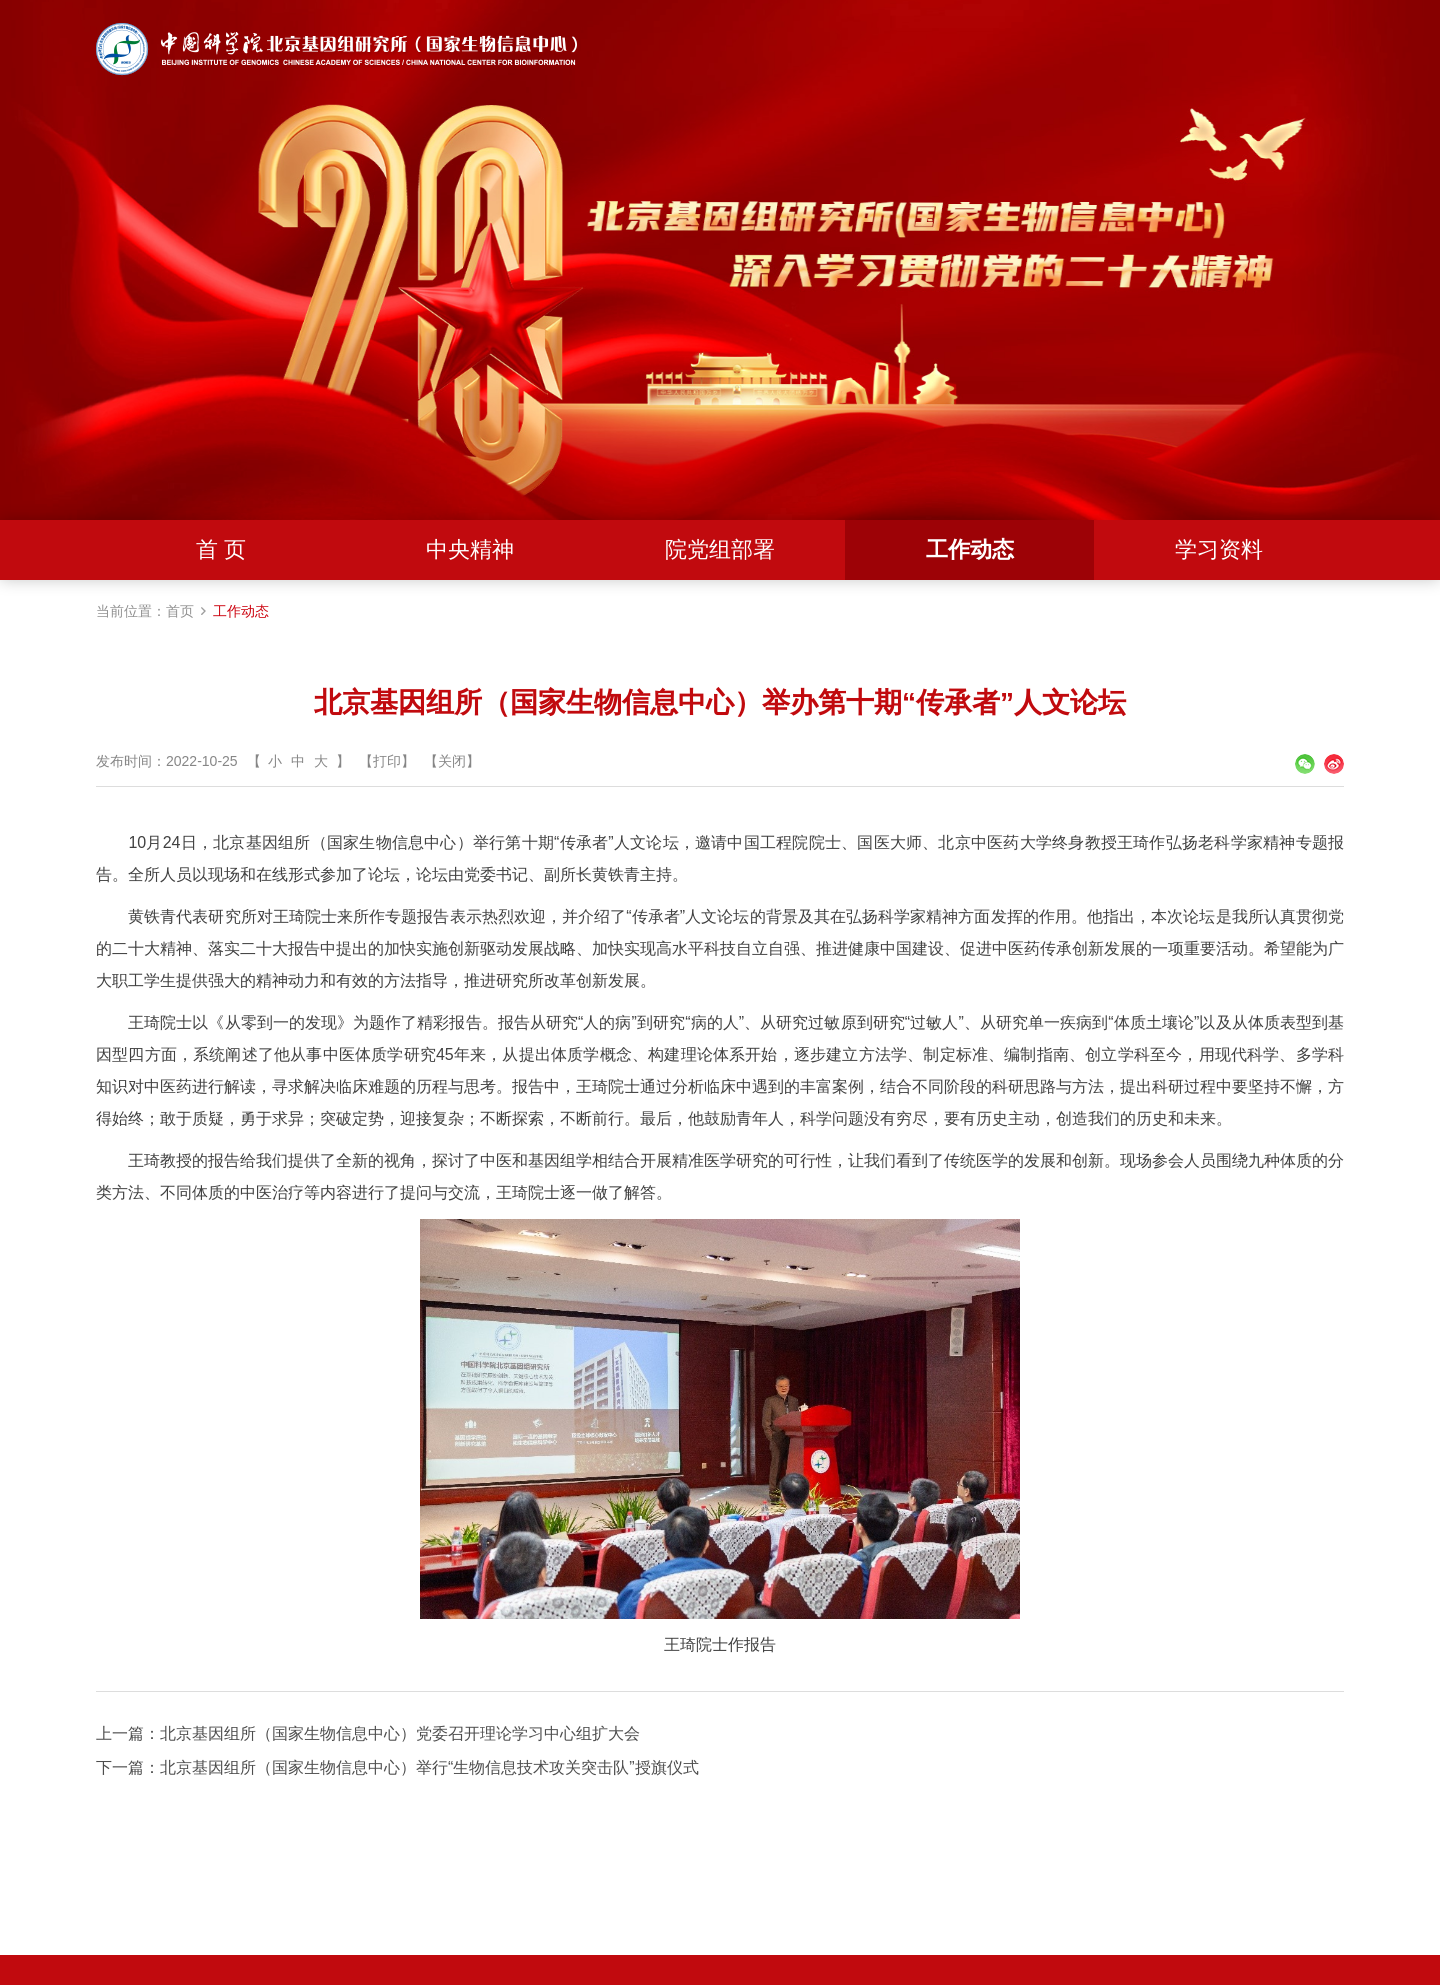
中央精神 (470, 549)
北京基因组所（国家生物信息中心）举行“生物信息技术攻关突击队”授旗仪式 (429, 1767)
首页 (180, 611)
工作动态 (970, 549)
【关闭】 (452, 761)
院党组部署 (720, 549)
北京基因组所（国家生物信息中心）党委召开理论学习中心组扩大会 (400, 1733)
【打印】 (387, 761)
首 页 (221, 549)
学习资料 (1219, 549)
